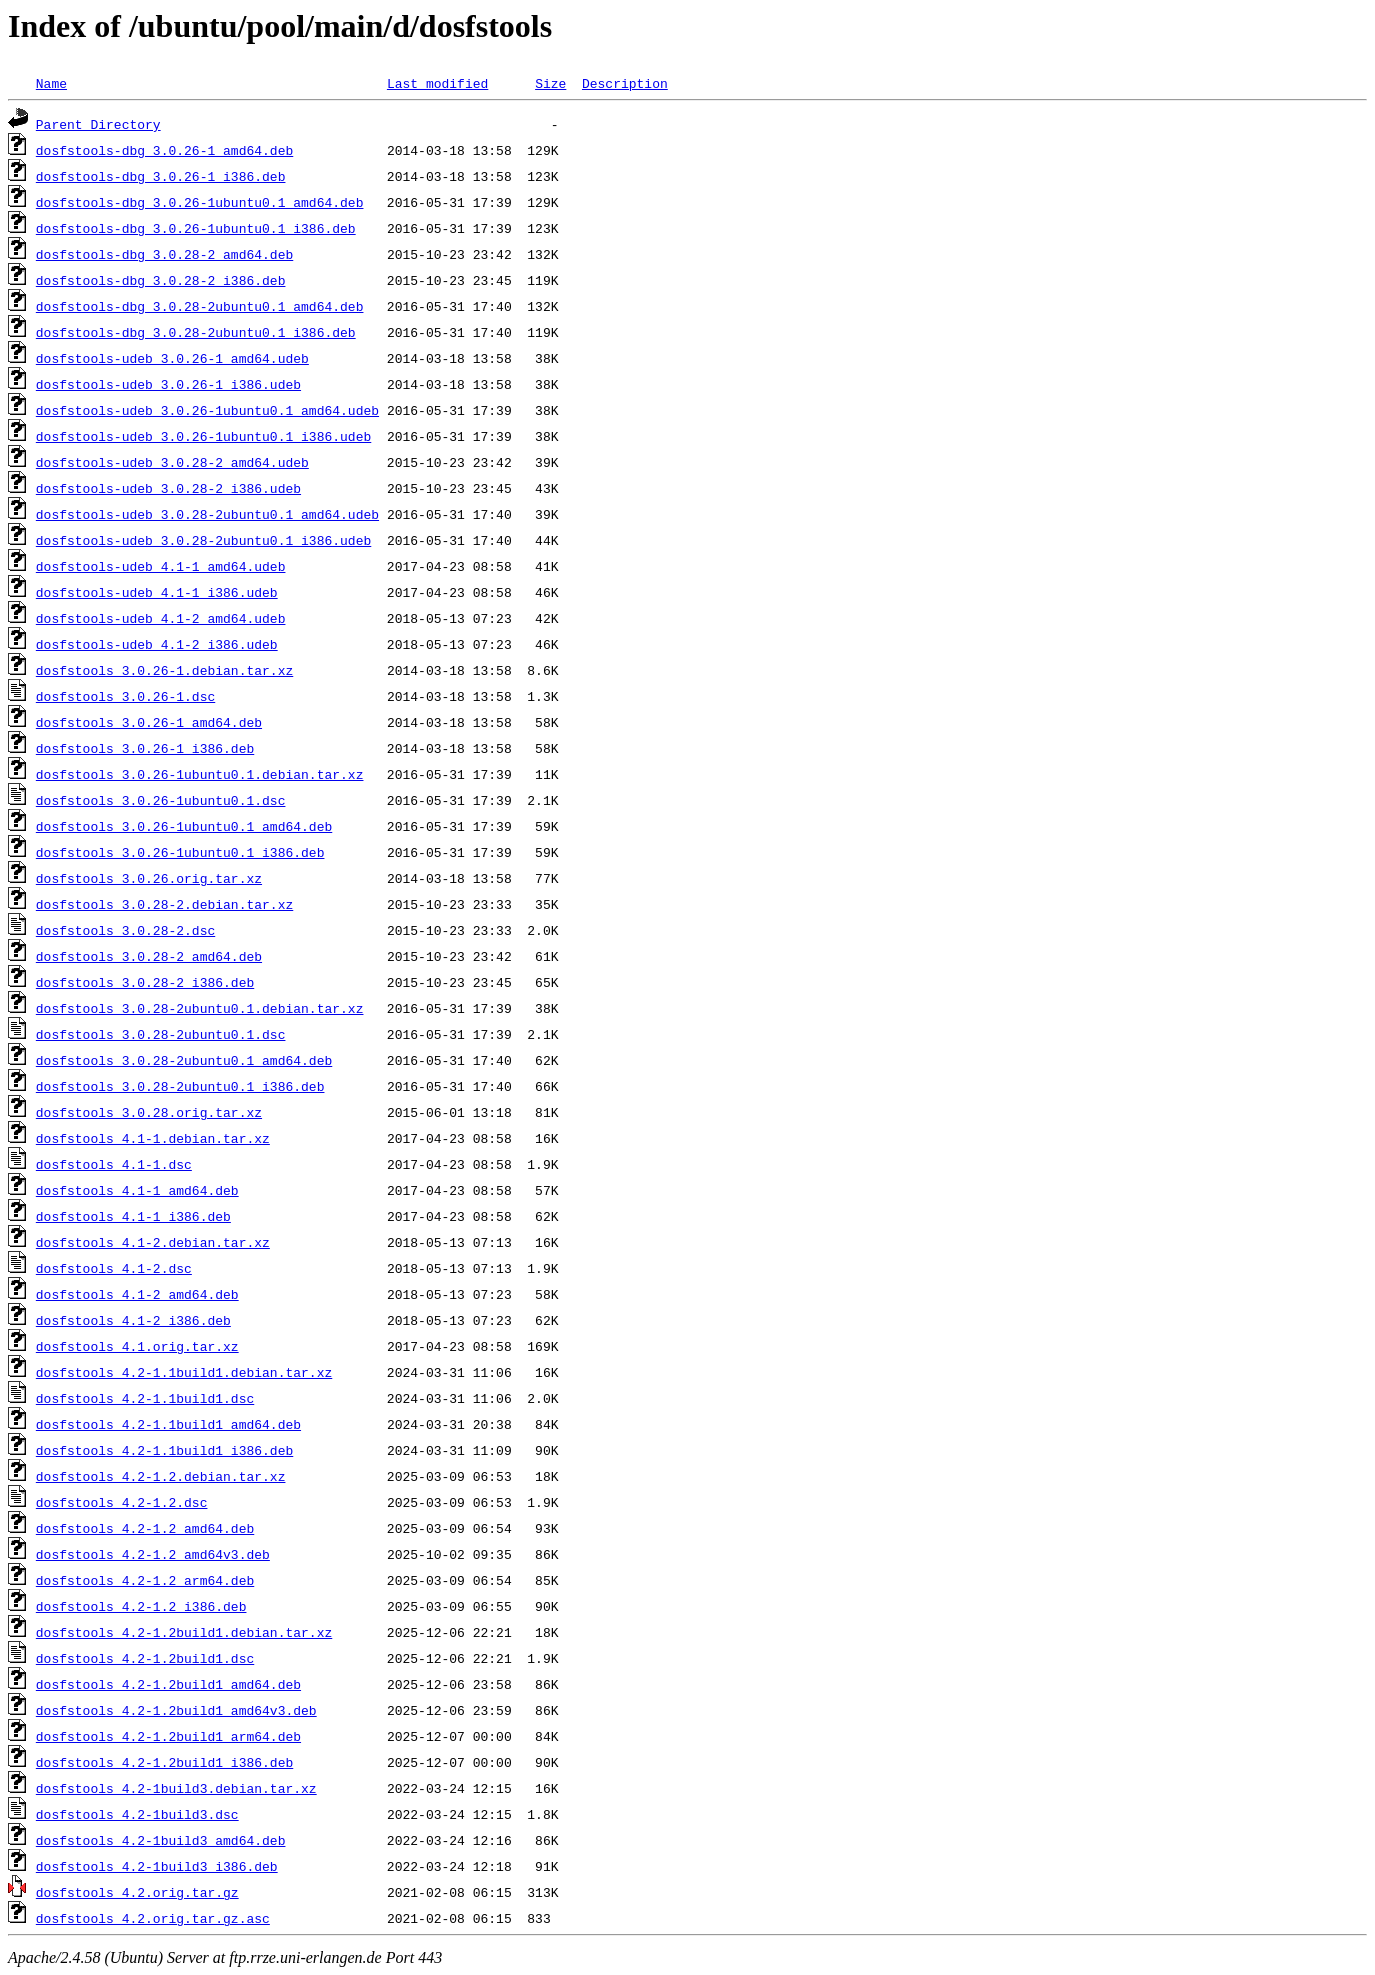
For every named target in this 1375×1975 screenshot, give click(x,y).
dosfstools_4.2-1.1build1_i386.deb (164, 1450)
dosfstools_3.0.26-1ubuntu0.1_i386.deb (180, 852)
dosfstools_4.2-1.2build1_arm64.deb (168, 1736)
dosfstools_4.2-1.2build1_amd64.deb (168, 1684)
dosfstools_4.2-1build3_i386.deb (157, 1866)
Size (550, 83)
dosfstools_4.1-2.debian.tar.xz (153, 1242)
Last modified (437, 83)
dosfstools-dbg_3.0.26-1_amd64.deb (164, 150)
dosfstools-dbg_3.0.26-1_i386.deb (161, 176)
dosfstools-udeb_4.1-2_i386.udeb (157, 644)
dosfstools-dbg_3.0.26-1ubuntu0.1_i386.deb (196, 228)
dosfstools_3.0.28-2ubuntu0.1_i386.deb (180, 1086)
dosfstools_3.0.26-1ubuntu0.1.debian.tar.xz (200, 774)
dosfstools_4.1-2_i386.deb (133, 1320)
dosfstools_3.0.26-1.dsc (125, 696)
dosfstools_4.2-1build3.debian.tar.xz (176, 1788)
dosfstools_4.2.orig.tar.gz (137, 1892)
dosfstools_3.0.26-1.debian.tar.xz (164, 670)
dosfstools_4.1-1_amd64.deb (137, 1190)
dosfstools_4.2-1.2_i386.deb (141, 1606)
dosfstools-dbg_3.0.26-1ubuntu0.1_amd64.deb (200, 202)
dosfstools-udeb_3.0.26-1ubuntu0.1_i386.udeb (203, 436)
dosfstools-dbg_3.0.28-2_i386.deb (161, 280)
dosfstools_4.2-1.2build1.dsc (145, 1658)
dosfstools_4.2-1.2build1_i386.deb (164, 1762)
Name (51, 83)
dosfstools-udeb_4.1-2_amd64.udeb (161, 618)
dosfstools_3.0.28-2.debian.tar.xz (164, 904)
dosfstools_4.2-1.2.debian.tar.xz (161, 1476)
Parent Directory (98, 124)
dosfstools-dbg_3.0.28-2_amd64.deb (164, 254)
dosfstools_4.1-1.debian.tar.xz (153, 1138)
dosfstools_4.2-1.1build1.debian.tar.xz (184, 1372)
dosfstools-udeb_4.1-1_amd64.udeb (161, 566)
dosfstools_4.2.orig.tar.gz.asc (153, 1918)
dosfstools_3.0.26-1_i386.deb (145, 748)
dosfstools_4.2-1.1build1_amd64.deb (168, 1424)
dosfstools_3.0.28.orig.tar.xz (149, 1112)
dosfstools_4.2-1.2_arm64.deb (145, 1580)
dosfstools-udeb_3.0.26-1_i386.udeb (168, 384)
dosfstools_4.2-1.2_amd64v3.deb (153, 1554)
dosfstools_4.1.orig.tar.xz (137, 1346)
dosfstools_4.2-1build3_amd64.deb (161, 1840)
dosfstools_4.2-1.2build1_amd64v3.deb (176, 1710)
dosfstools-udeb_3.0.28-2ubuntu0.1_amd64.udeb (207, 514)
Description (625, 83)
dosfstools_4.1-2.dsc (114, 1268)
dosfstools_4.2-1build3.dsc (137, 1814)
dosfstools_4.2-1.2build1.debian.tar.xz (184, 1632)
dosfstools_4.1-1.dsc (114, 1164)
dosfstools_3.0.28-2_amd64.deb (149, 956)
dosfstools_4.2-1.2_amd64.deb (145, 1528)
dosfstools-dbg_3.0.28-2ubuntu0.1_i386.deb (196, 332)
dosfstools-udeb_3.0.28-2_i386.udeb (168, 488)
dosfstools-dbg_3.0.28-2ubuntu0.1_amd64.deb (200, 306)
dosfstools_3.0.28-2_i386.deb (145, 982)
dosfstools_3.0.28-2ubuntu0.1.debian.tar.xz (200, 1008)
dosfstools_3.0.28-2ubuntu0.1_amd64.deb (184, 1060)
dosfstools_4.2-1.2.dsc (122, 1502)
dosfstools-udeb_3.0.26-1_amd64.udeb (172, 358)
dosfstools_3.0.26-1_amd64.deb (149, 722)
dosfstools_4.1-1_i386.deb (133, 1216)
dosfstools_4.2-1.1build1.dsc (145, 1398)
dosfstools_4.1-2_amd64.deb (137, 1294)
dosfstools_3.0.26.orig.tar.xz (149, 878)
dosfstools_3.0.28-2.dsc (125, 930)
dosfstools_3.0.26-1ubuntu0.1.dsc (161, 800)
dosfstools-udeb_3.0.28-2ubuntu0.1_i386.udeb (203, 540)
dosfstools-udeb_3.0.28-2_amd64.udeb (172, 462)
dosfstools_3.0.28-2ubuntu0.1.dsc (161, 1034)
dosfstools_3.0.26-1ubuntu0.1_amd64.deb (184, 826)
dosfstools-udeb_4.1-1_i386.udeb (157, 592)
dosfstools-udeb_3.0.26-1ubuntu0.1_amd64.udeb (207, 410)
